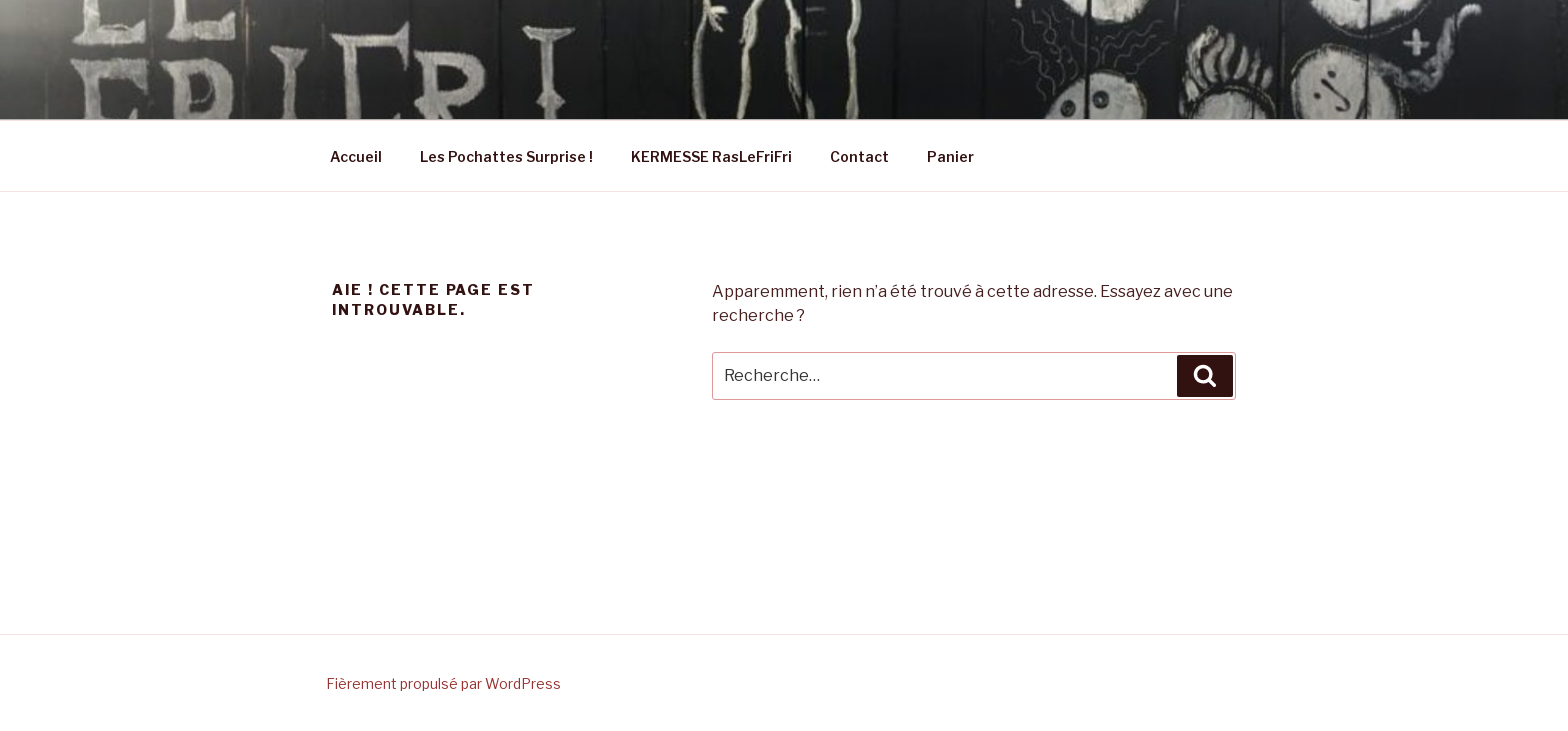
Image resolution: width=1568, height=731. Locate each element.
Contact (859, 156)
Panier (950, 156)
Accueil (356, 156)
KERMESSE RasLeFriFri (711, 156)
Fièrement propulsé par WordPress (443, 683)
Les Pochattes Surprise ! (506, 156)
